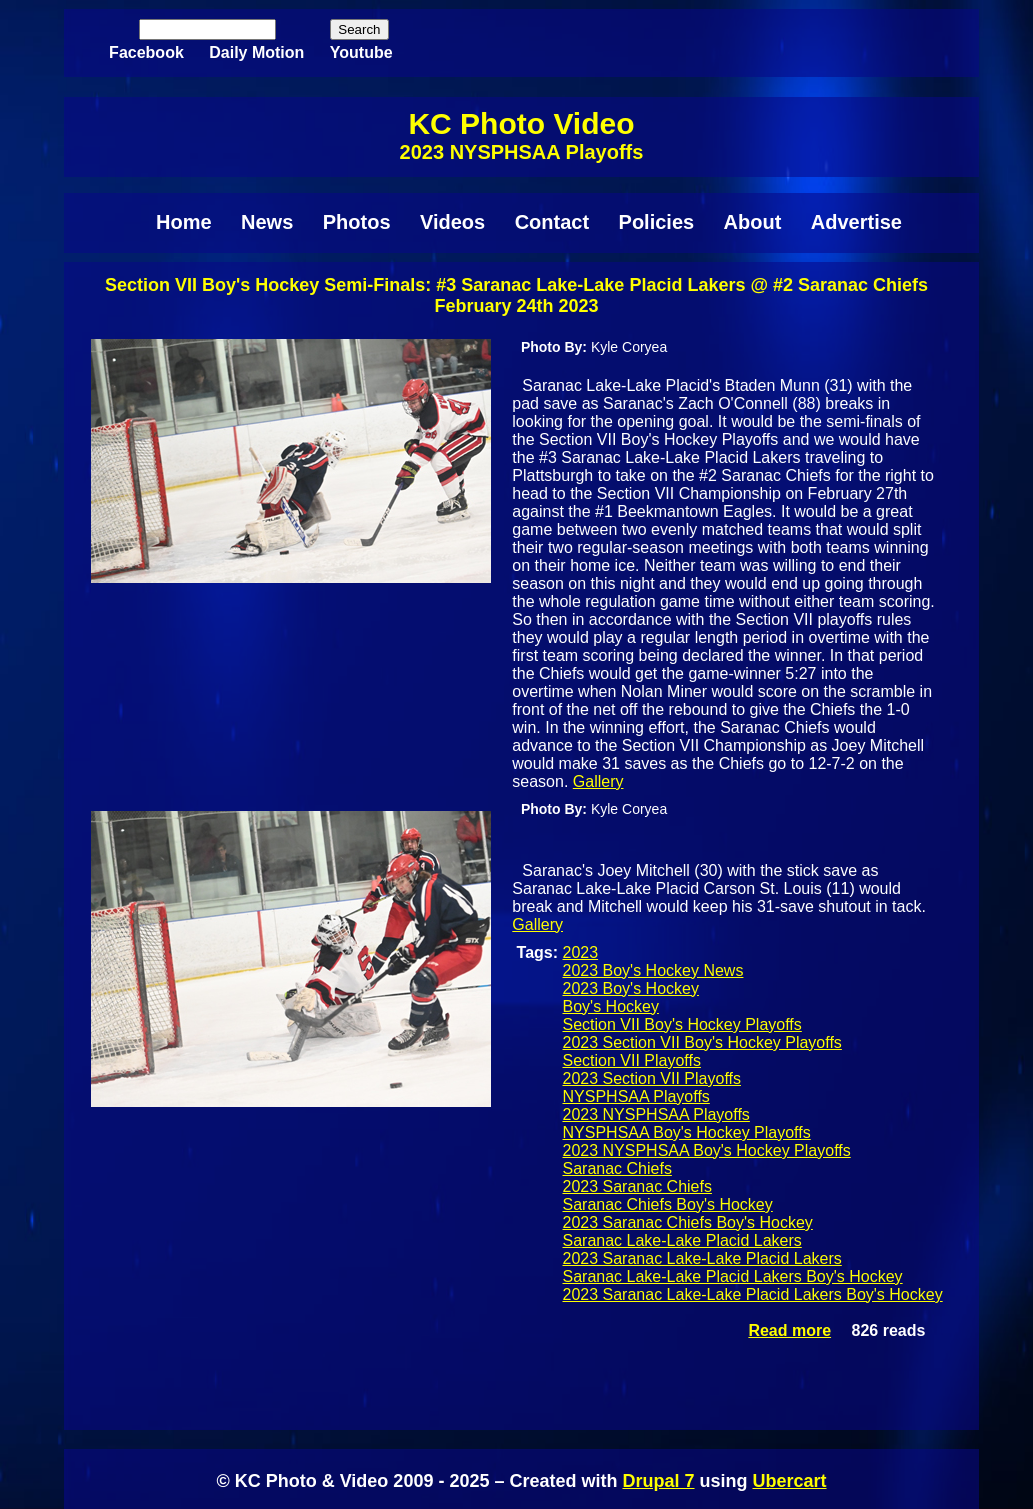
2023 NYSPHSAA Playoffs (656, 1114)
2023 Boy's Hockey (631, 988)
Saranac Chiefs (617, 1168)
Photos (357, 222)
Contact (552, 222)
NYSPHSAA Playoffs (636, 1096)
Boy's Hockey (611, 1006)
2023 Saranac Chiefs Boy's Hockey (688, 1222)
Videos (452, 222)
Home (184, 222)
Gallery (598, 781)
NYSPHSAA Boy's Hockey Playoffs (687, 1132)
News (267, 222)
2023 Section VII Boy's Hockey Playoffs (702, 1042)
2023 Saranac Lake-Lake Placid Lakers (702, 1258)
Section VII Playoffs (632, 1060)
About (753, 222)
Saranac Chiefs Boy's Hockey (668, 1204)
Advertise (856, 222)
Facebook (146, 52)
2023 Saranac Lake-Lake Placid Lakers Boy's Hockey (753, 1294)
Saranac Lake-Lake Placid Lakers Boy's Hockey (733, 1276)
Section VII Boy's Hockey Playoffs (682, 1024)
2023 (581, 952)
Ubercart (790, 1481)
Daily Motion (256, 52)
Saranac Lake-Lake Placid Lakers (682, 1240)
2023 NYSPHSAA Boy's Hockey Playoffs (707, 1150)
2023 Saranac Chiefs (637, 1186)
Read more (789, 1330)
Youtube (361, 52)
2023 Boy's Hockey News (653, 970)
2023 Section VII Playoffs (652, 1078)
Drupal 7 (658, 1481)
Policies (657, 222)
